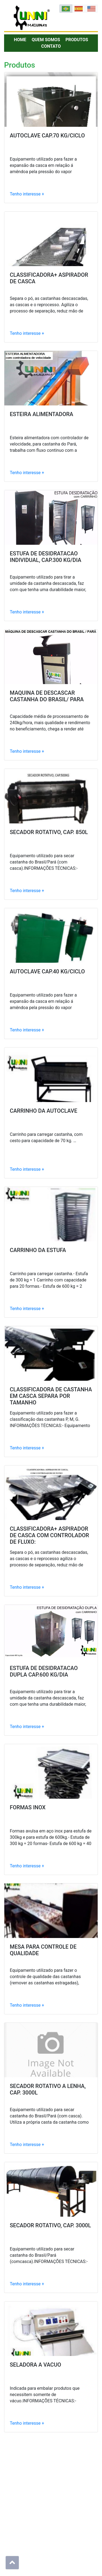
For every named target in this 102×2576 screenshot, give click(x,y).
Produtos (77, 39)
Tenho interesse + (27, 194)
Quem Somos (46, 39)
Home (20, 39)
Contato (51, 46)
